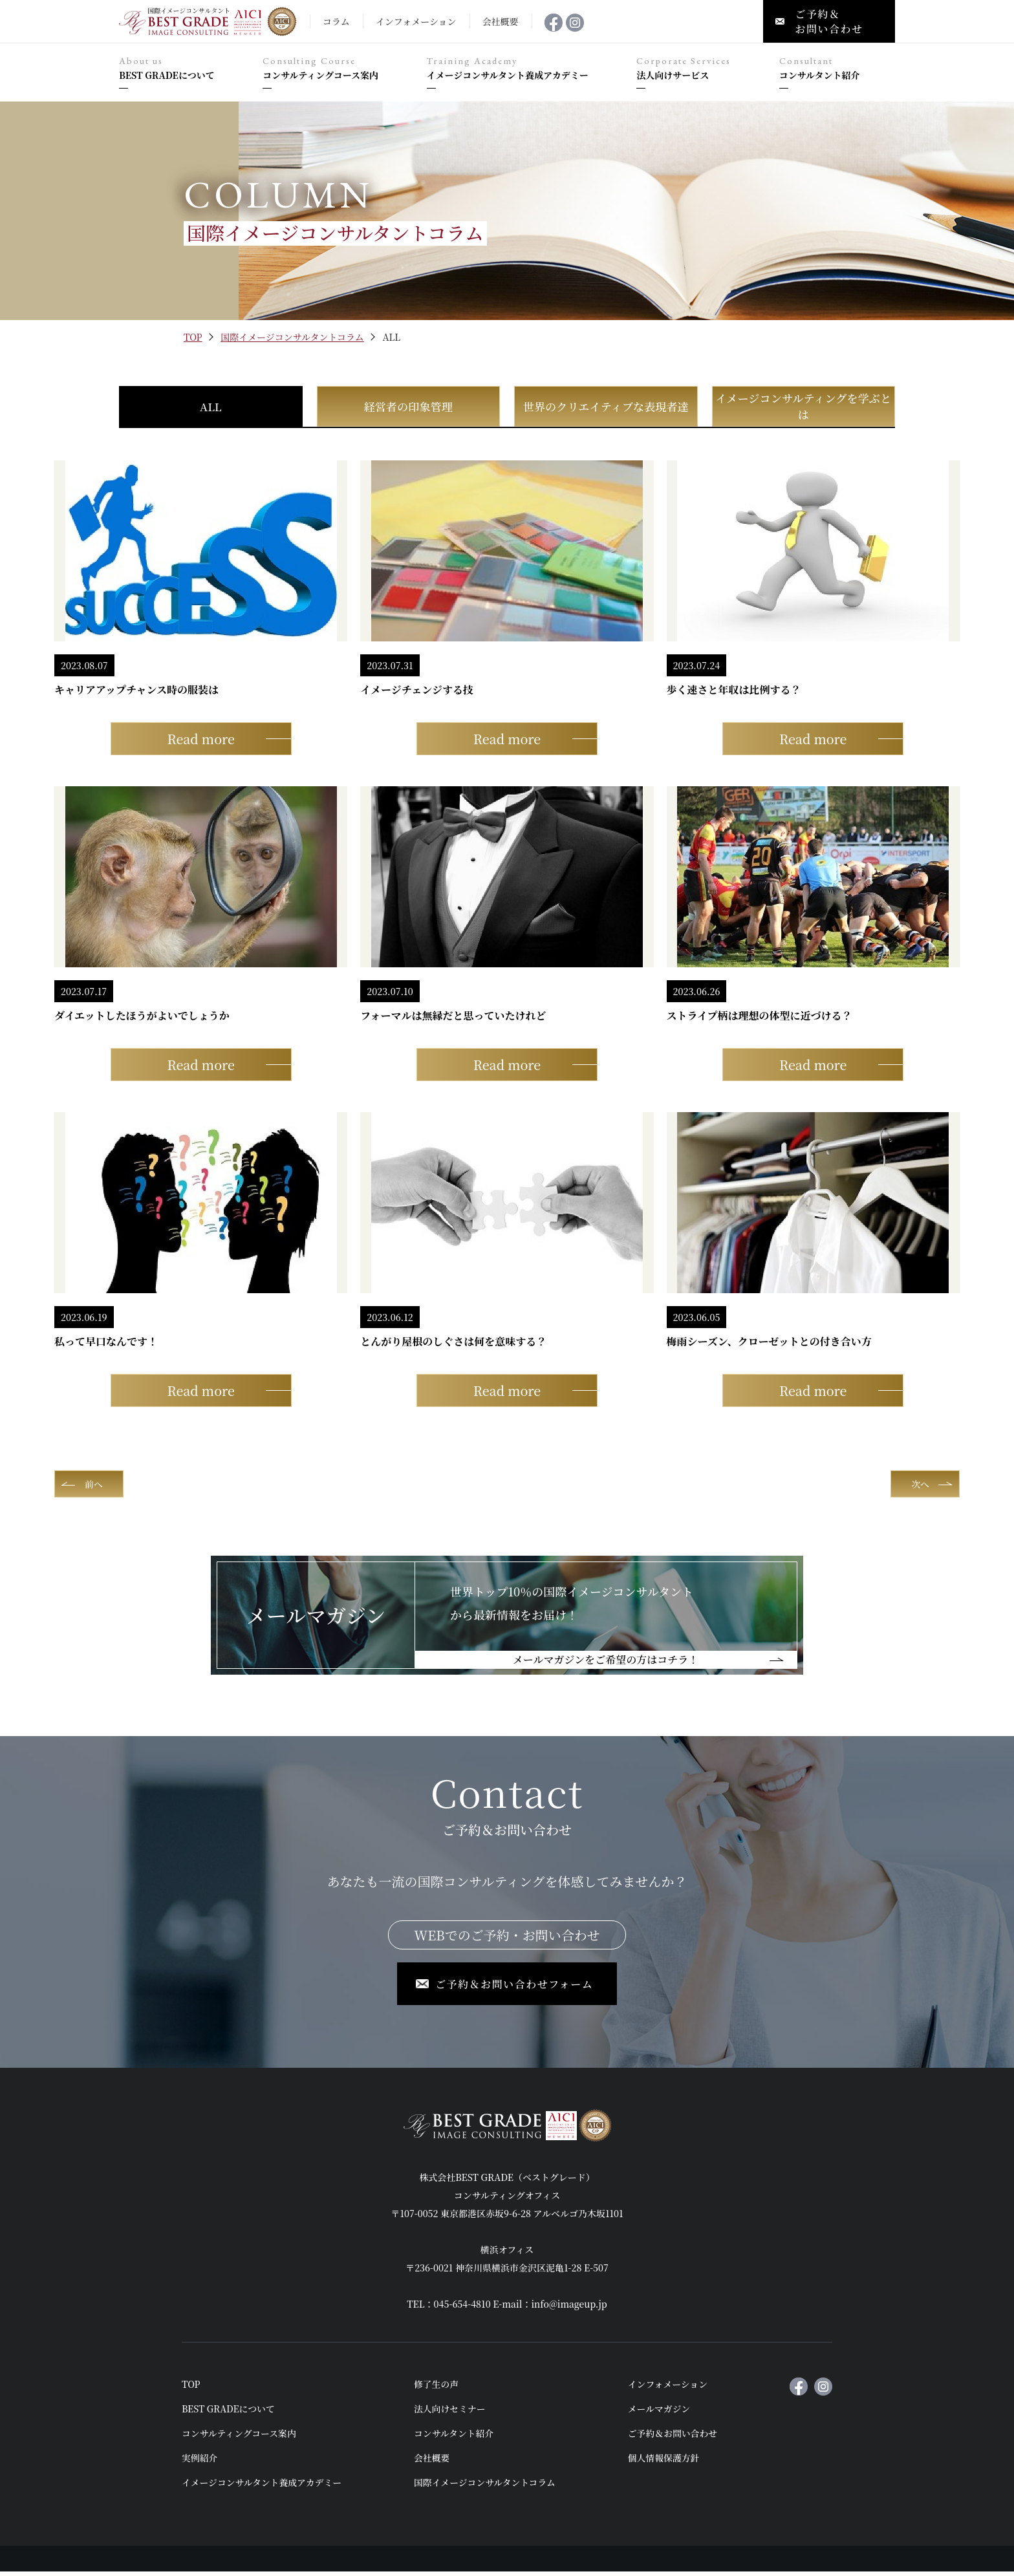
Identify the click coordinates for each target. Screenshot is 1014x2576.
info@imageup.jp (569, 2308)
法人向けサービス (701, 68)
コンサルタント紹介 (837, 68)
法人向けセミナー (451, 2413)
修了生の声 (437, 2388)
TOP (193, 336)
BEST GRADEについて (184, 68)
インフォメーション (669, 2388)
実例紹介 (200, 2462)
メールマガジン (660, 2413)
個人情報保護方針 (665, 2462)
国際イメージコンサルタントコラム (292, 336)
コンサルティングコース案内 (338, 68)
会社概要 (433, 2462)
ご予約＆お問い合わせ (674, 2437)
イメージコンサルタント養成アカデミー (525, 68)
